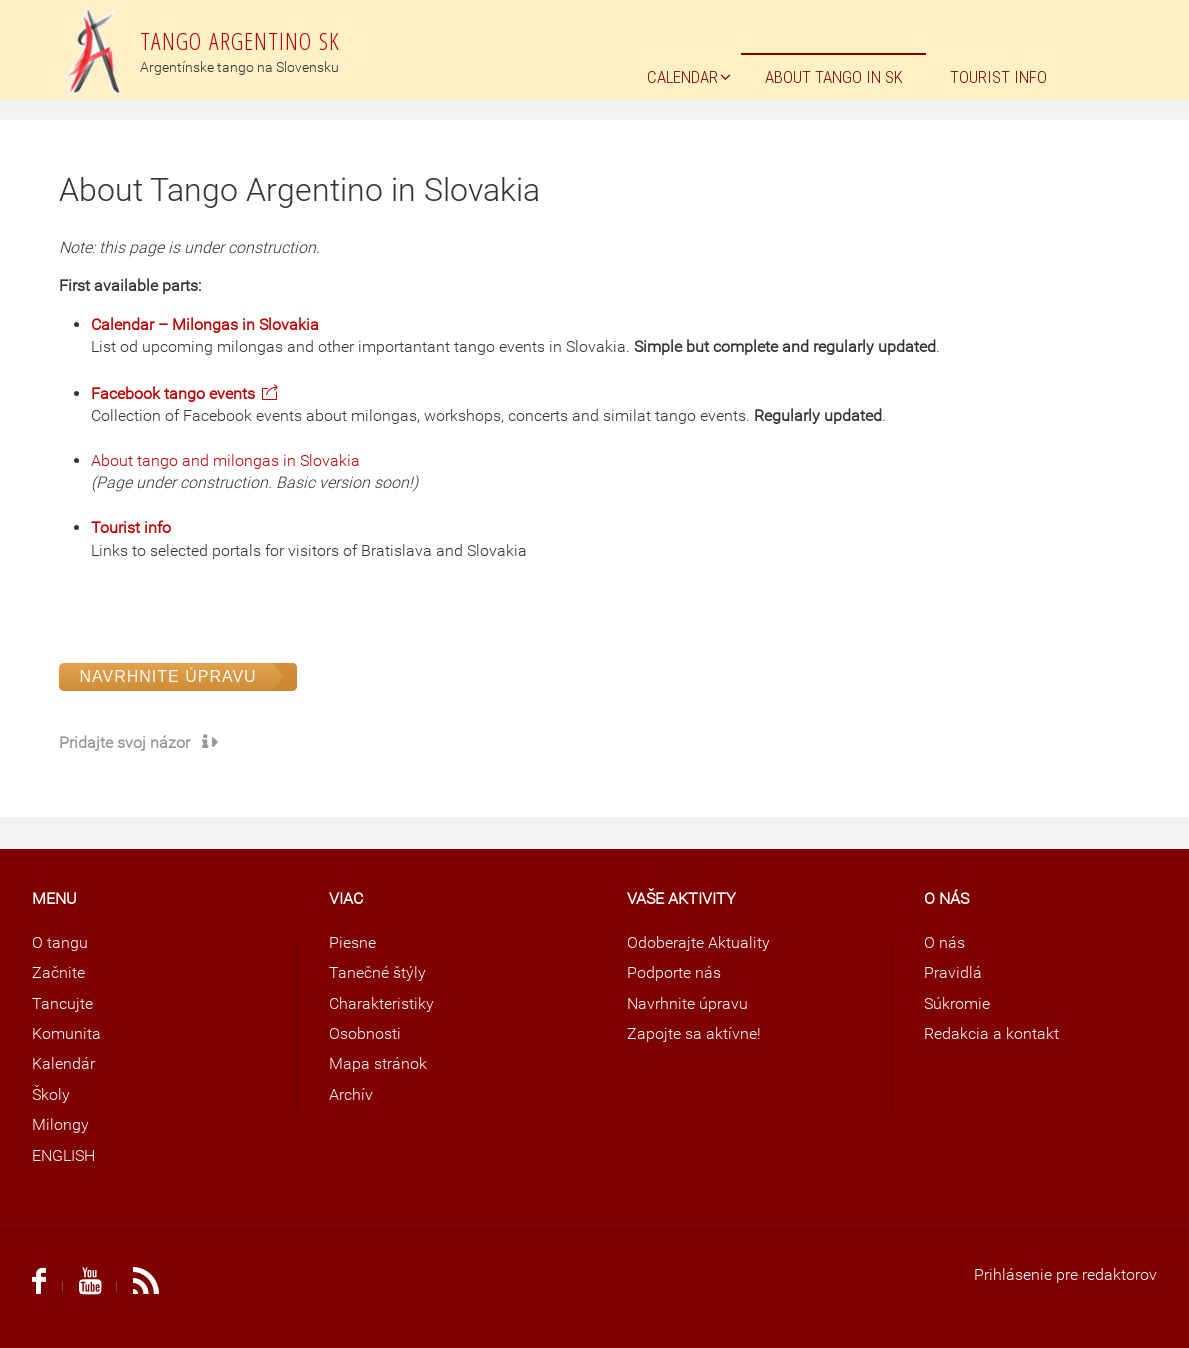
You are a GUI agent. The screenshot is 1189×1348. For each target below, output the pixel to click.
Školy (51, 1094)
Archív (351, 1094)
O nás (944, 942)
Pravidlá (953, 972)
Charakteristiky (381, 1003)
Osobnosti (365, 1033)
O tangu (60, 942)
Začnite (58, 972)
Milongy (60, 1124)
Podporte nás (674, 972)
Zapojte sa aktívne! (694, 1033)
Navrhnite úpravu (167, 676)
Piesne (352, 942)
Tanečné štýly (377, 972)
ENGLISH (63, 1155)
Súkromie (957, 1003)
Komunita (66, 1033)
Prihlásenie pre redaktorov (1065, 1274)
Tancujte (62, 1003)
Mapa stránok (378, 1063)
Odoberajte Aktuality (698, 942)
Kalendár (63, 1063)
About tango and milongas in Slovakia (225, 460)
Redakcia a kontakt (991, 1033)
